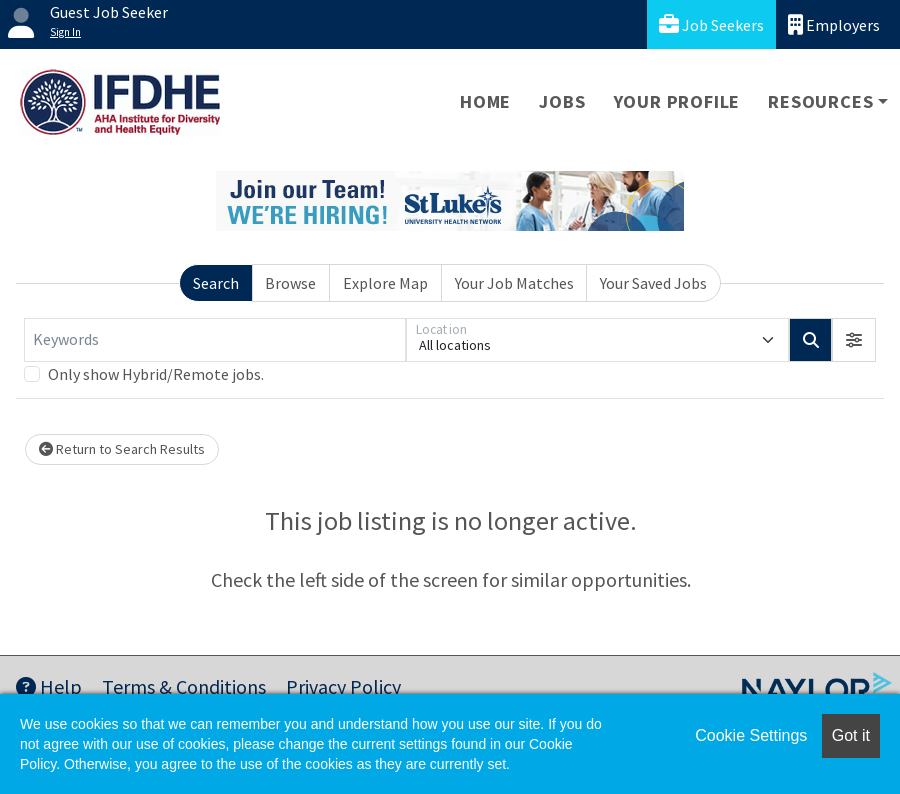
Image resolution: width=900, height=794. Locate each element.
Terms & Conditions (184, 686)
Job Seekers (711, 24)
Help (49, 686)
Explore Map (385, 283)
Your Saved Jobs (653, 283)
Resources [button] (820, 101)
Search (216, 283)
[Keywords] (215, 340)
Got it (851, 735)
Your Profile (677, 101)
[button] (854, 340)
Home (485, 101)
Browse (290, 283)
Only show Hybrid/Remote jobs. (156, 374)
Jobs (562, 101)
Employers (834, 24)
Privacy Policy (343, 686)
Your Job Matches (514, 283)
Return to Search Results (122, 449)
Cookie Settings (751, 735)
